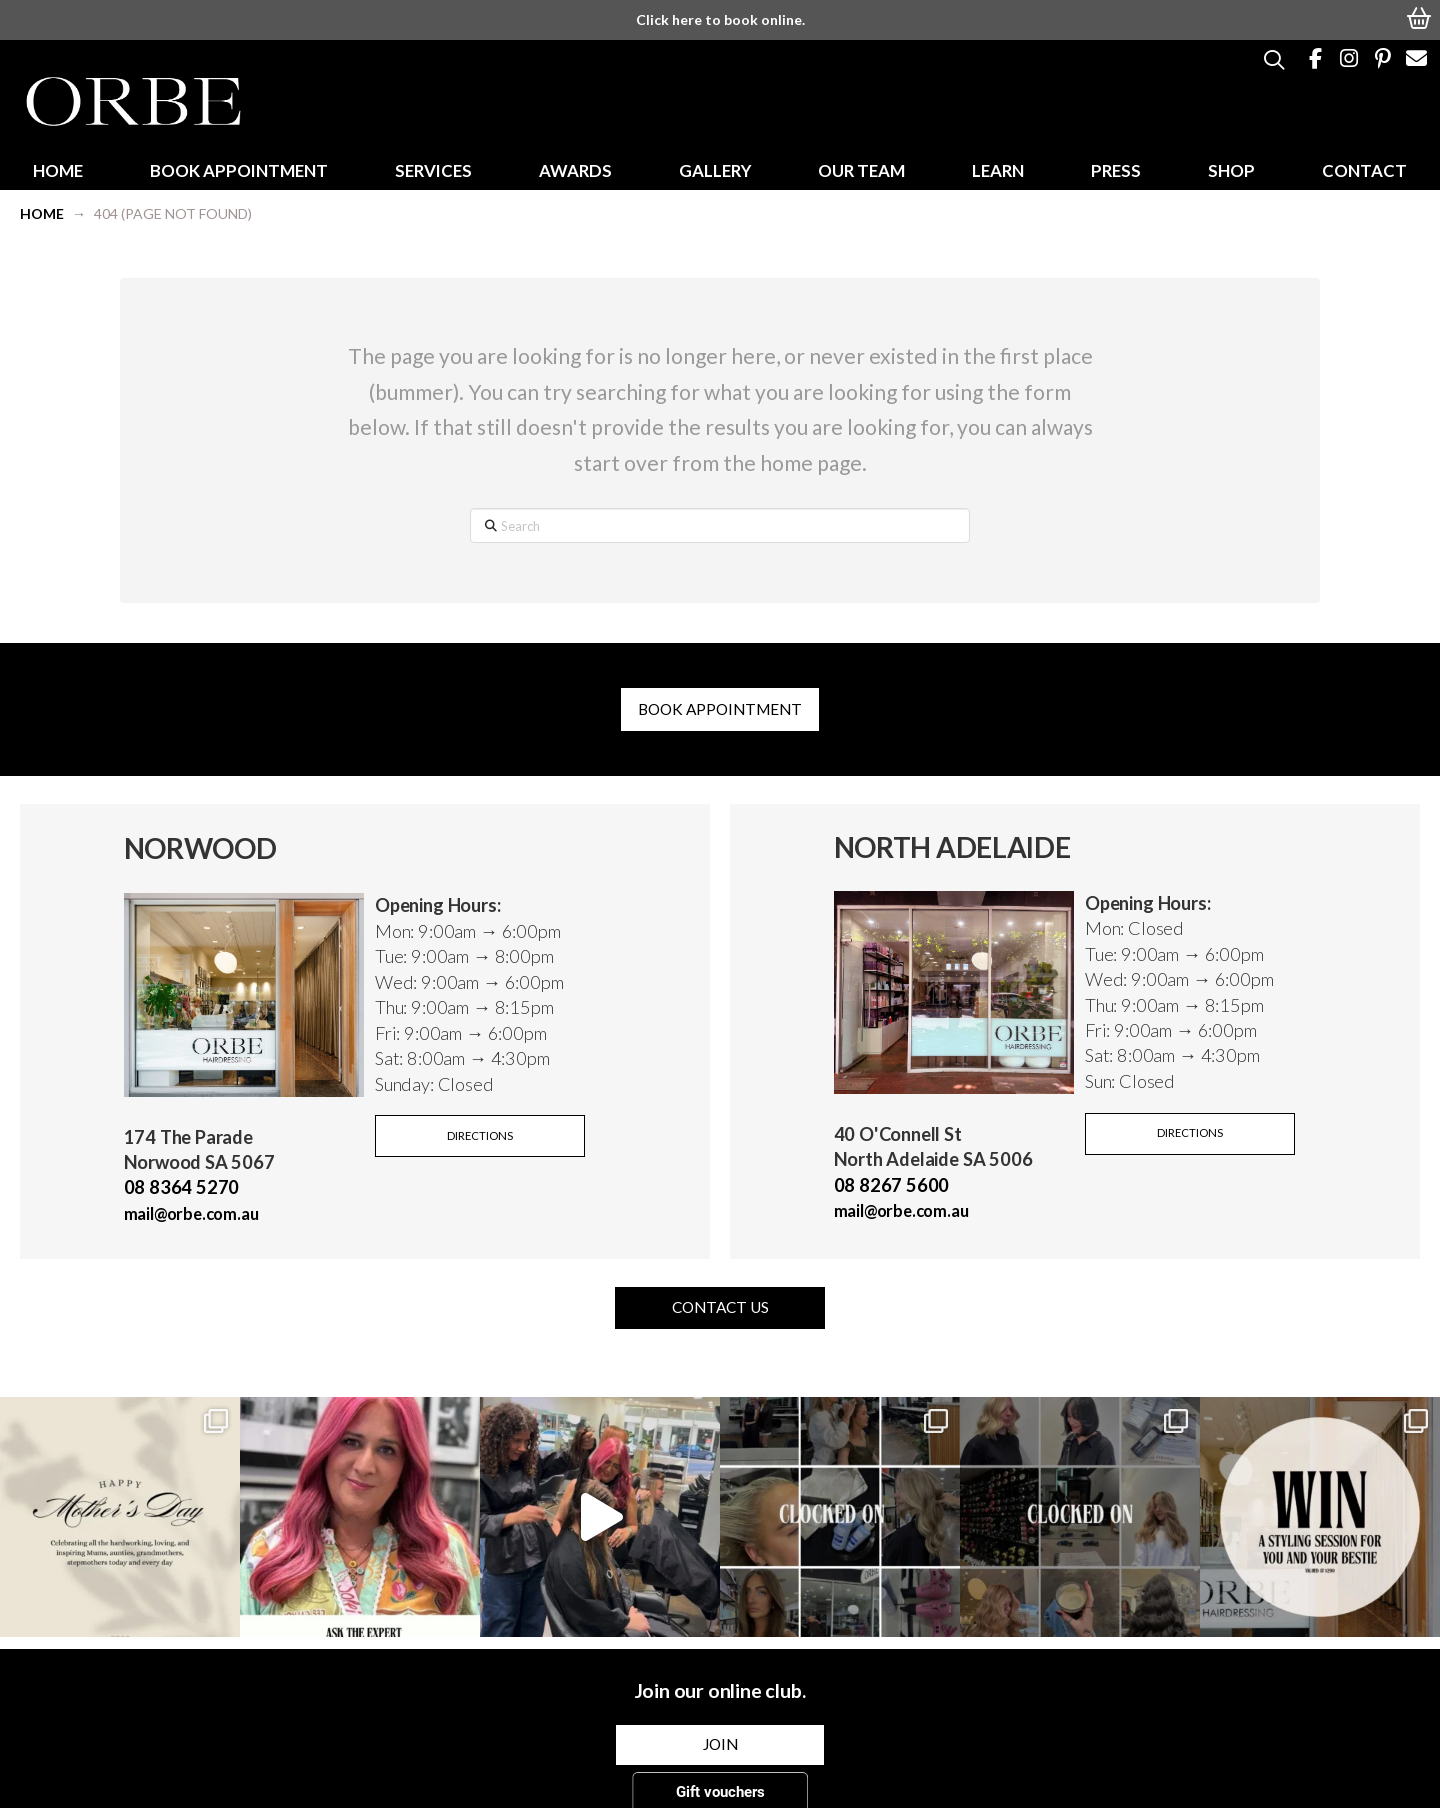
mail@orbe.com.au (191, 1213)
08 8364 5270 (182, 1187)
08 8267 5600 (892, 1185)
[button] (1420, 16)
